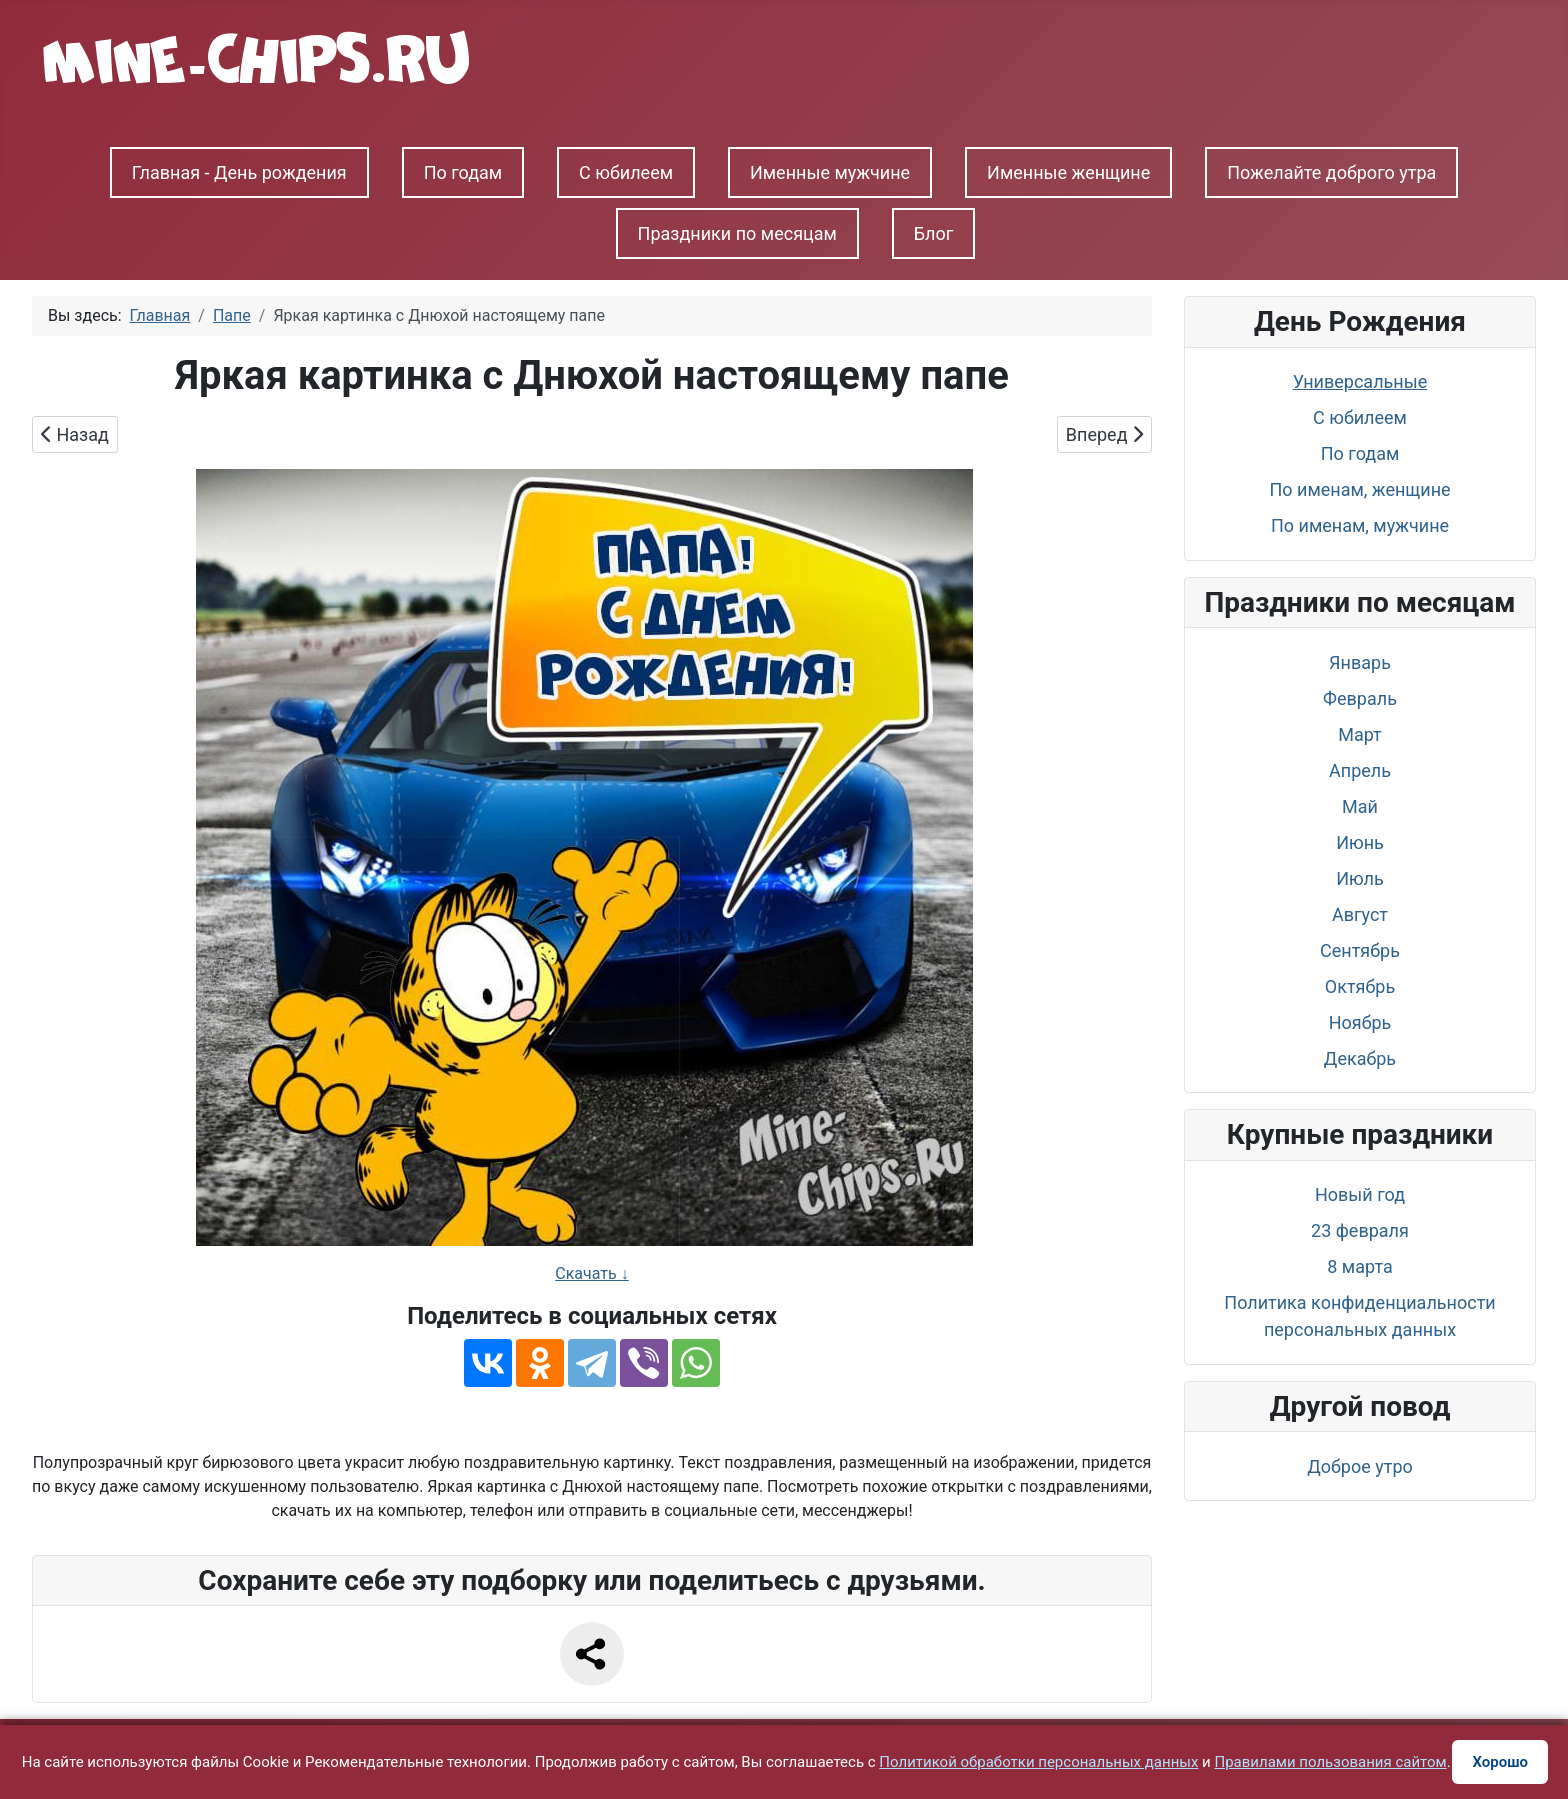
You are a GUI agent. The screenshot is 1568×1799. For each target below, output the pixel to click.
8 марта (1359, 1266)
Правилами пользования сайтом (1331, 1762)
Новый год (1360, 1194)
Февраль (1360, 698)
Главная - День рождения (239, 172)
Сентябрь (1360, 950)
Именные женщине (1068, 172)
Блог (934, 233)
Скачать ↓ (591, 1273)
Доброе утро (1360, 1466)
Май (1360, 806)
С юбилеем (626, 172)
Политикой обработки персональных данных (1038, 1762)
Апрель (1360, 770)
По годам (463, 172)
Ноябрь (1360, 1022)
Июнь (1360, 842)
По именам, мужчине (1360, 525)
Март (1360, 734)
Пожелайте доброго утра (1331, 172)
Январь (1360, 662)
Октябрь (1360, 986)
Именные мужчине (830, 172)
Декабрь (1360, 1058)
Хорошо (1500, 1762)
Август (1360, 914)
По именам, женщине (1359, 489)
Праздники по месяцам (737, 233)
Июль (1360, 878)
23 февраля (1360, 1230)
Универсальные (1360, 381)
